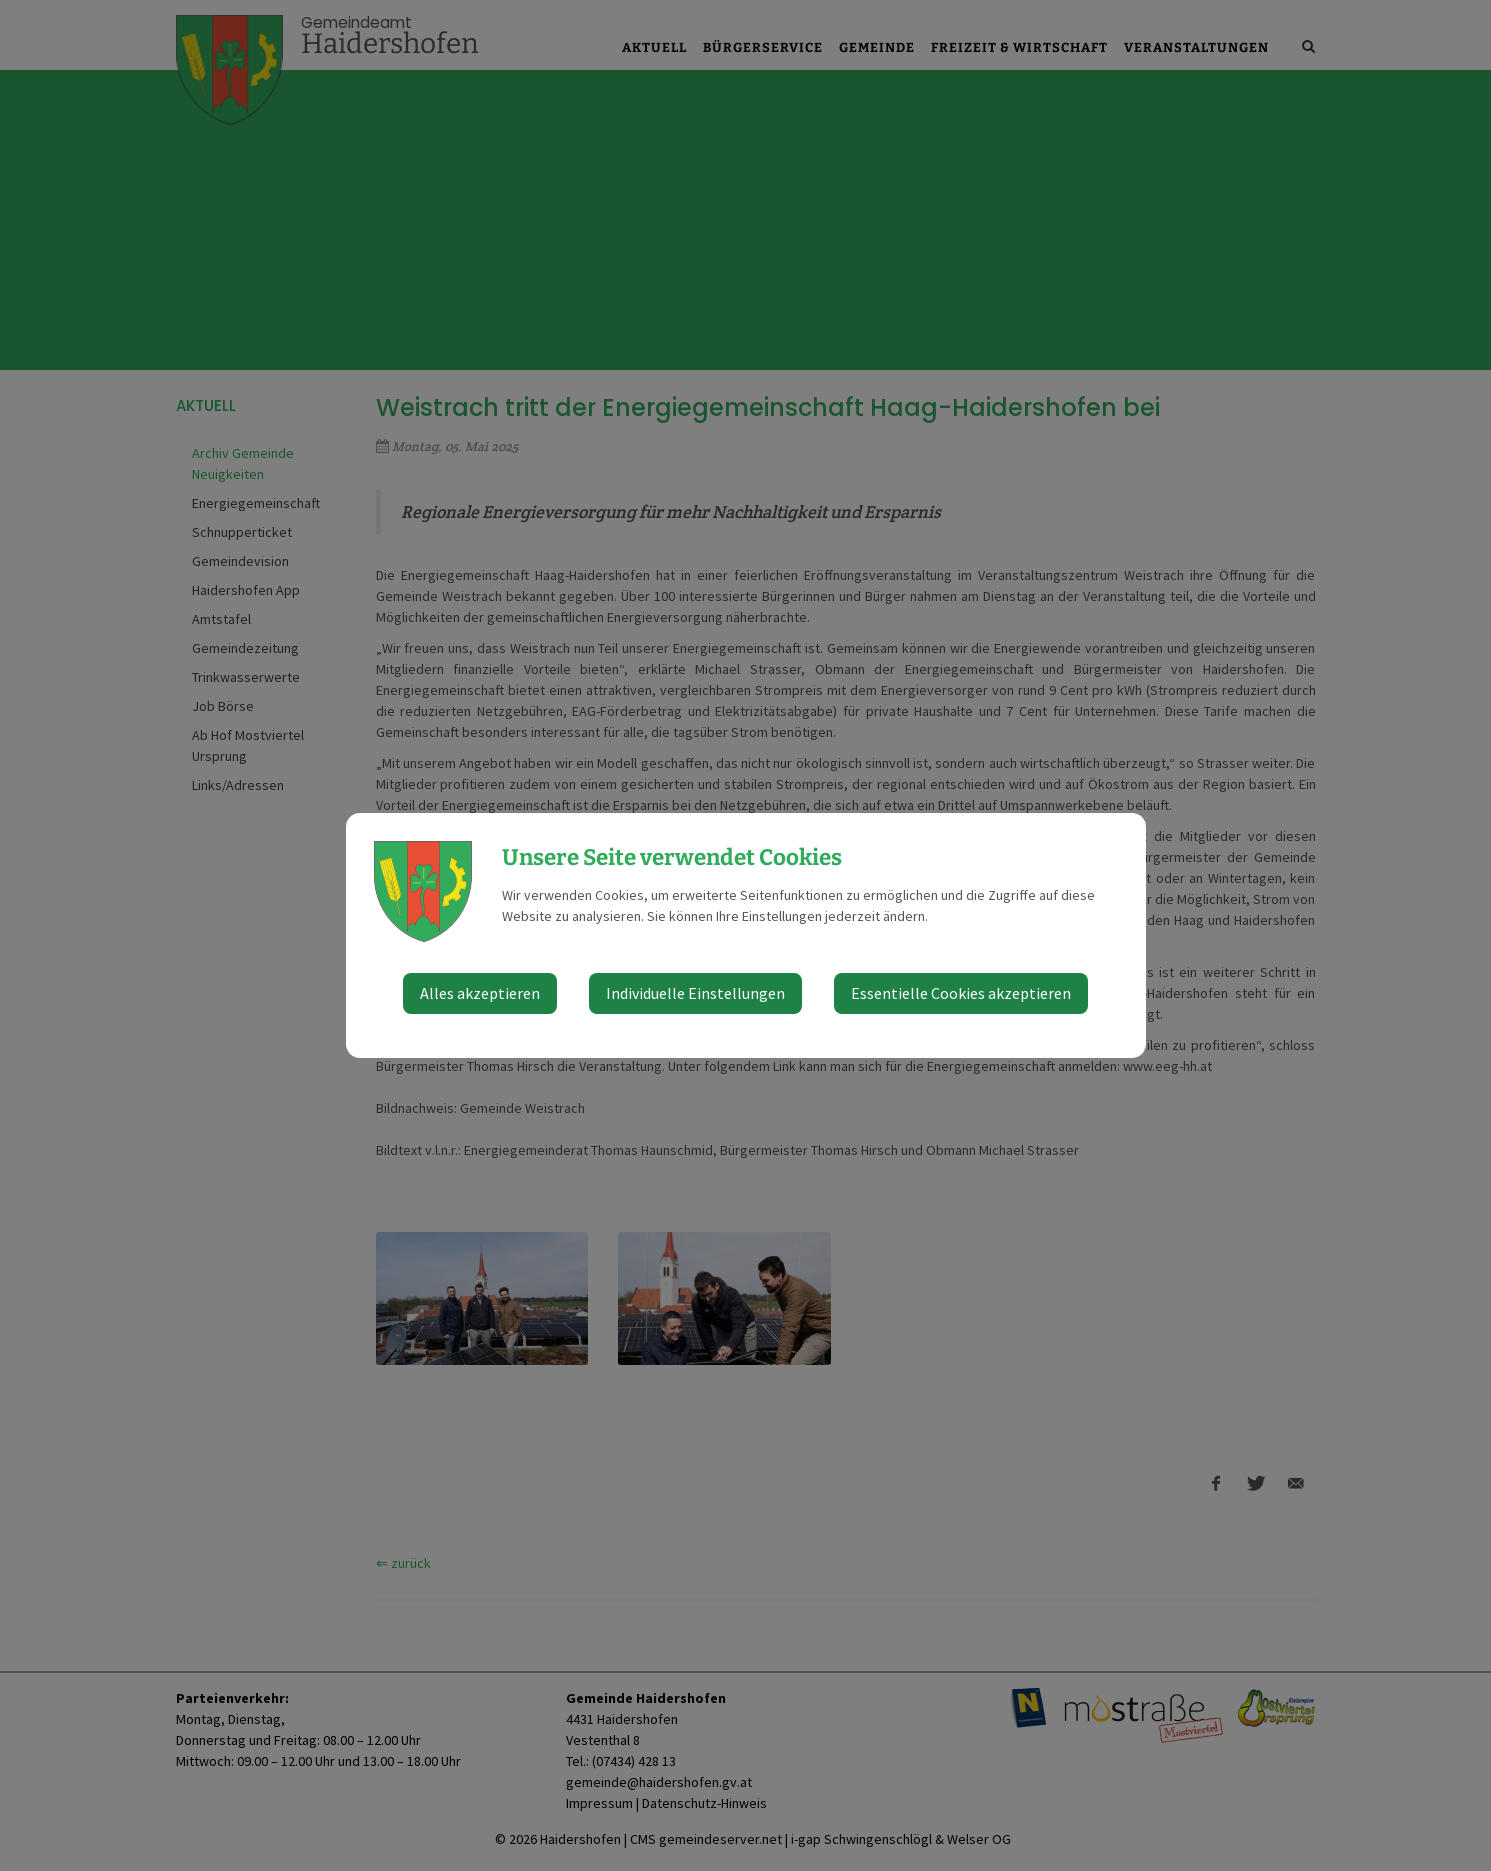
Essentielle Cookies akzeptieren (961, 993)
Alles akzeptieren (480, 993)
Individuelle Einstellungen (695, 993)
